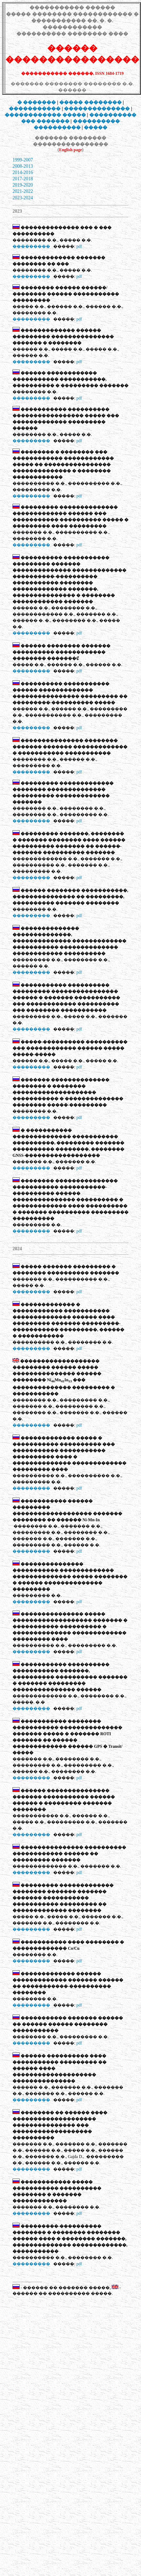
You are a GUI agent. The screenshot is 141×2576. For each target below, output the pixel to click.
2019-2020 (23, 185)
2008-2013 (23, 166)
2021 (17, 191)
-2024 (27, 197)
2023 (17, 197)
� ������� (36, 102)
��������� (31, 246)
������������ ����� (45, 114)
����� (95, 127)
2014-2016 (23, 172)
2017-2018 (23, 178)
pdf (79, 246)
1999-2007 (23, 159)
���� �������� (90, 102)
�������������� (97, 108)
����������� (35, 108)
